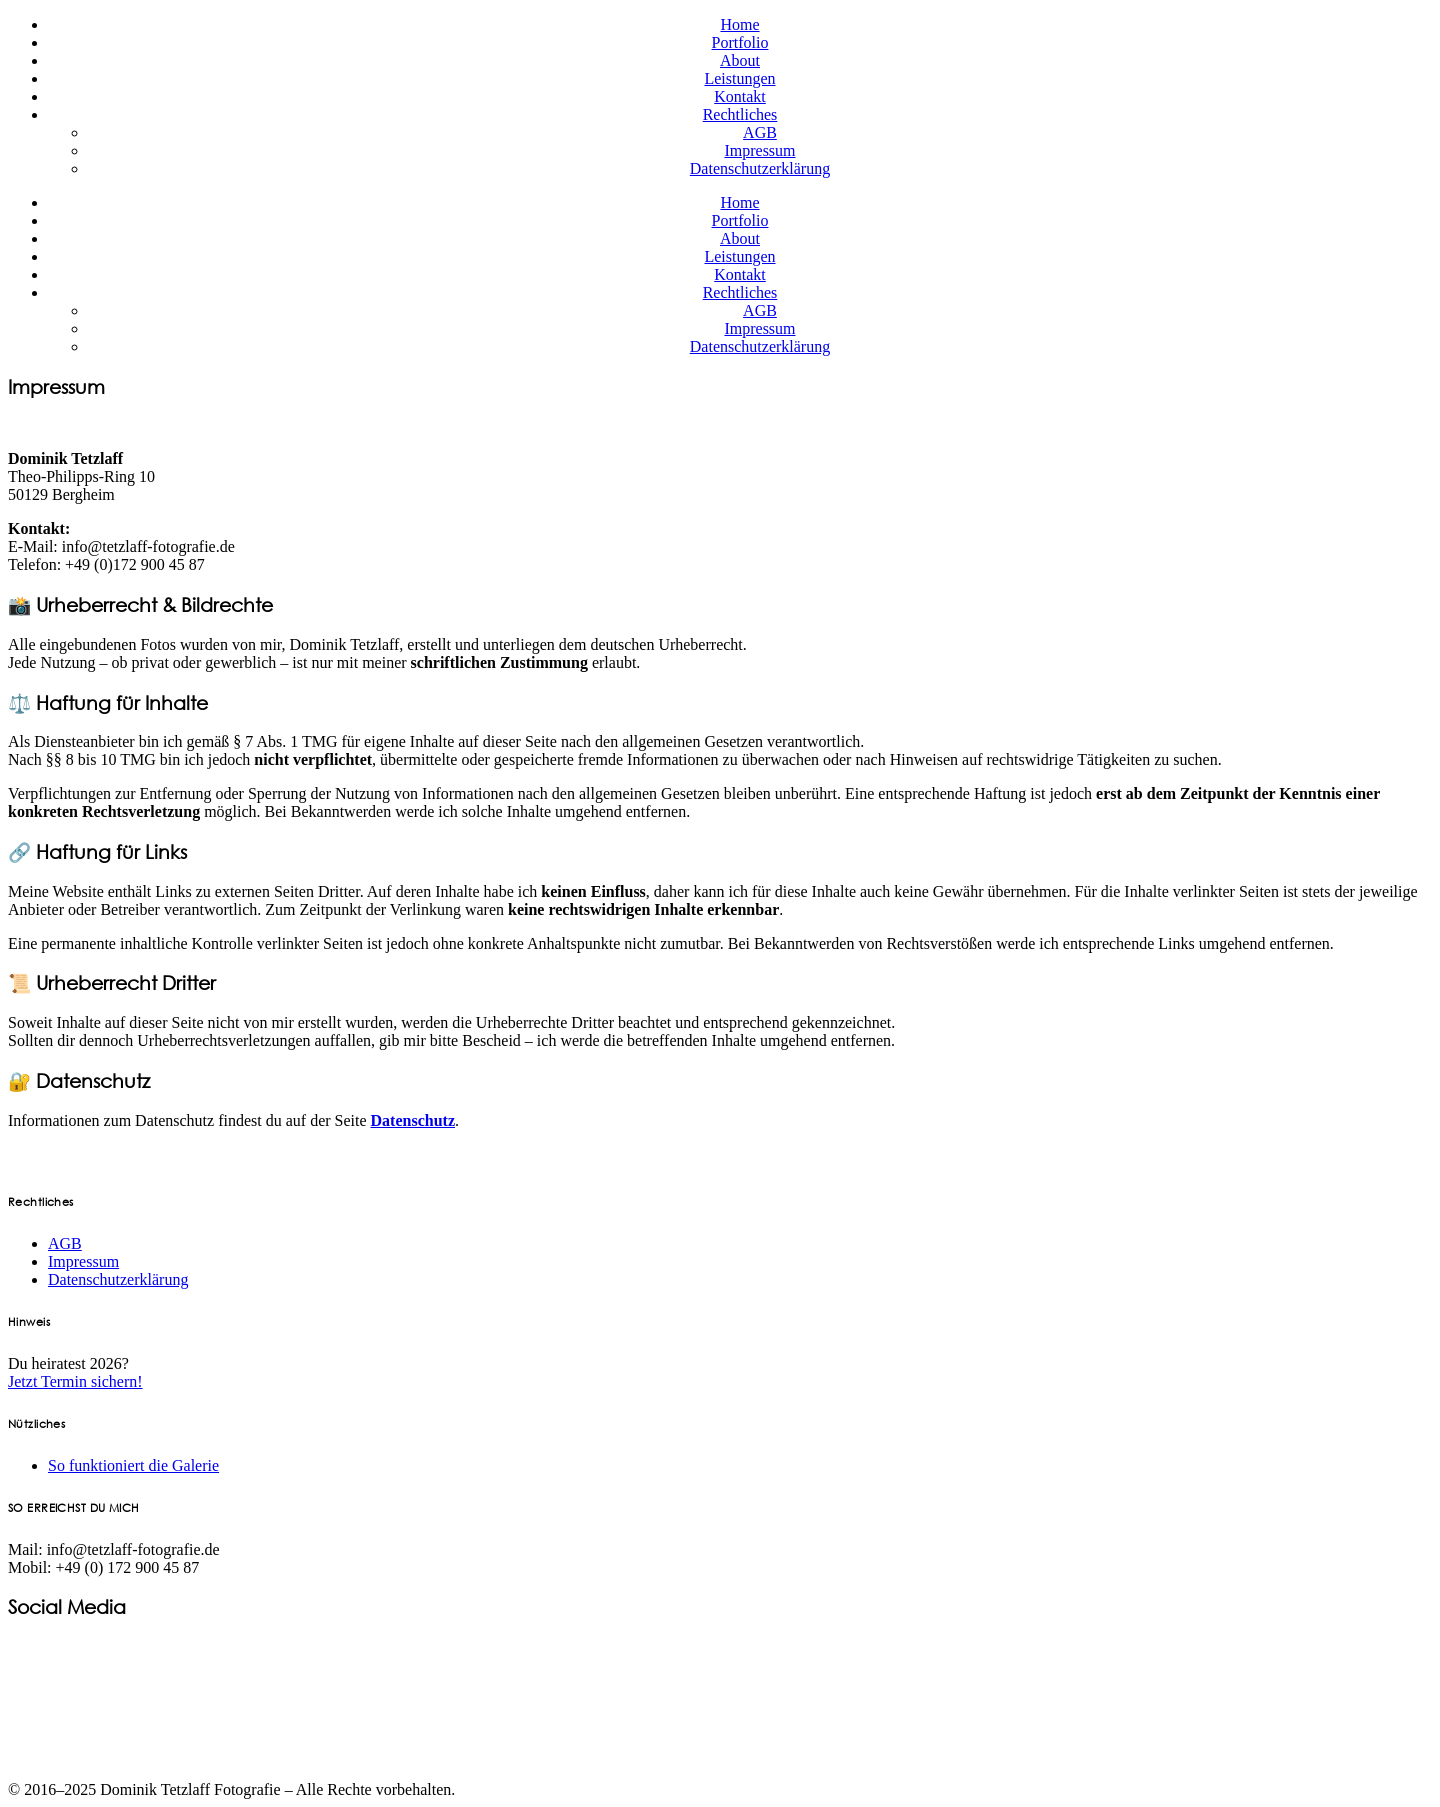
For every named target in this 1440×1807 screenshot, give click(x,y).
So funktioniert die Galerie (133, 1465)
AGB (760, 132)
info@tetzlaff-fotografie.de (148, 546)
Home (739, 24)
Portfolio (740, 42)
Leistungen (739, 78)
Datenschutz (413, 1120)
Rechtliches (740, 114)
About (740, 60)
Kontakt (740, 96)
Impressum (759, 150)
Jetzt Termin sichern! (75, 1381)
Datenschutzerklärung (760, 168)
